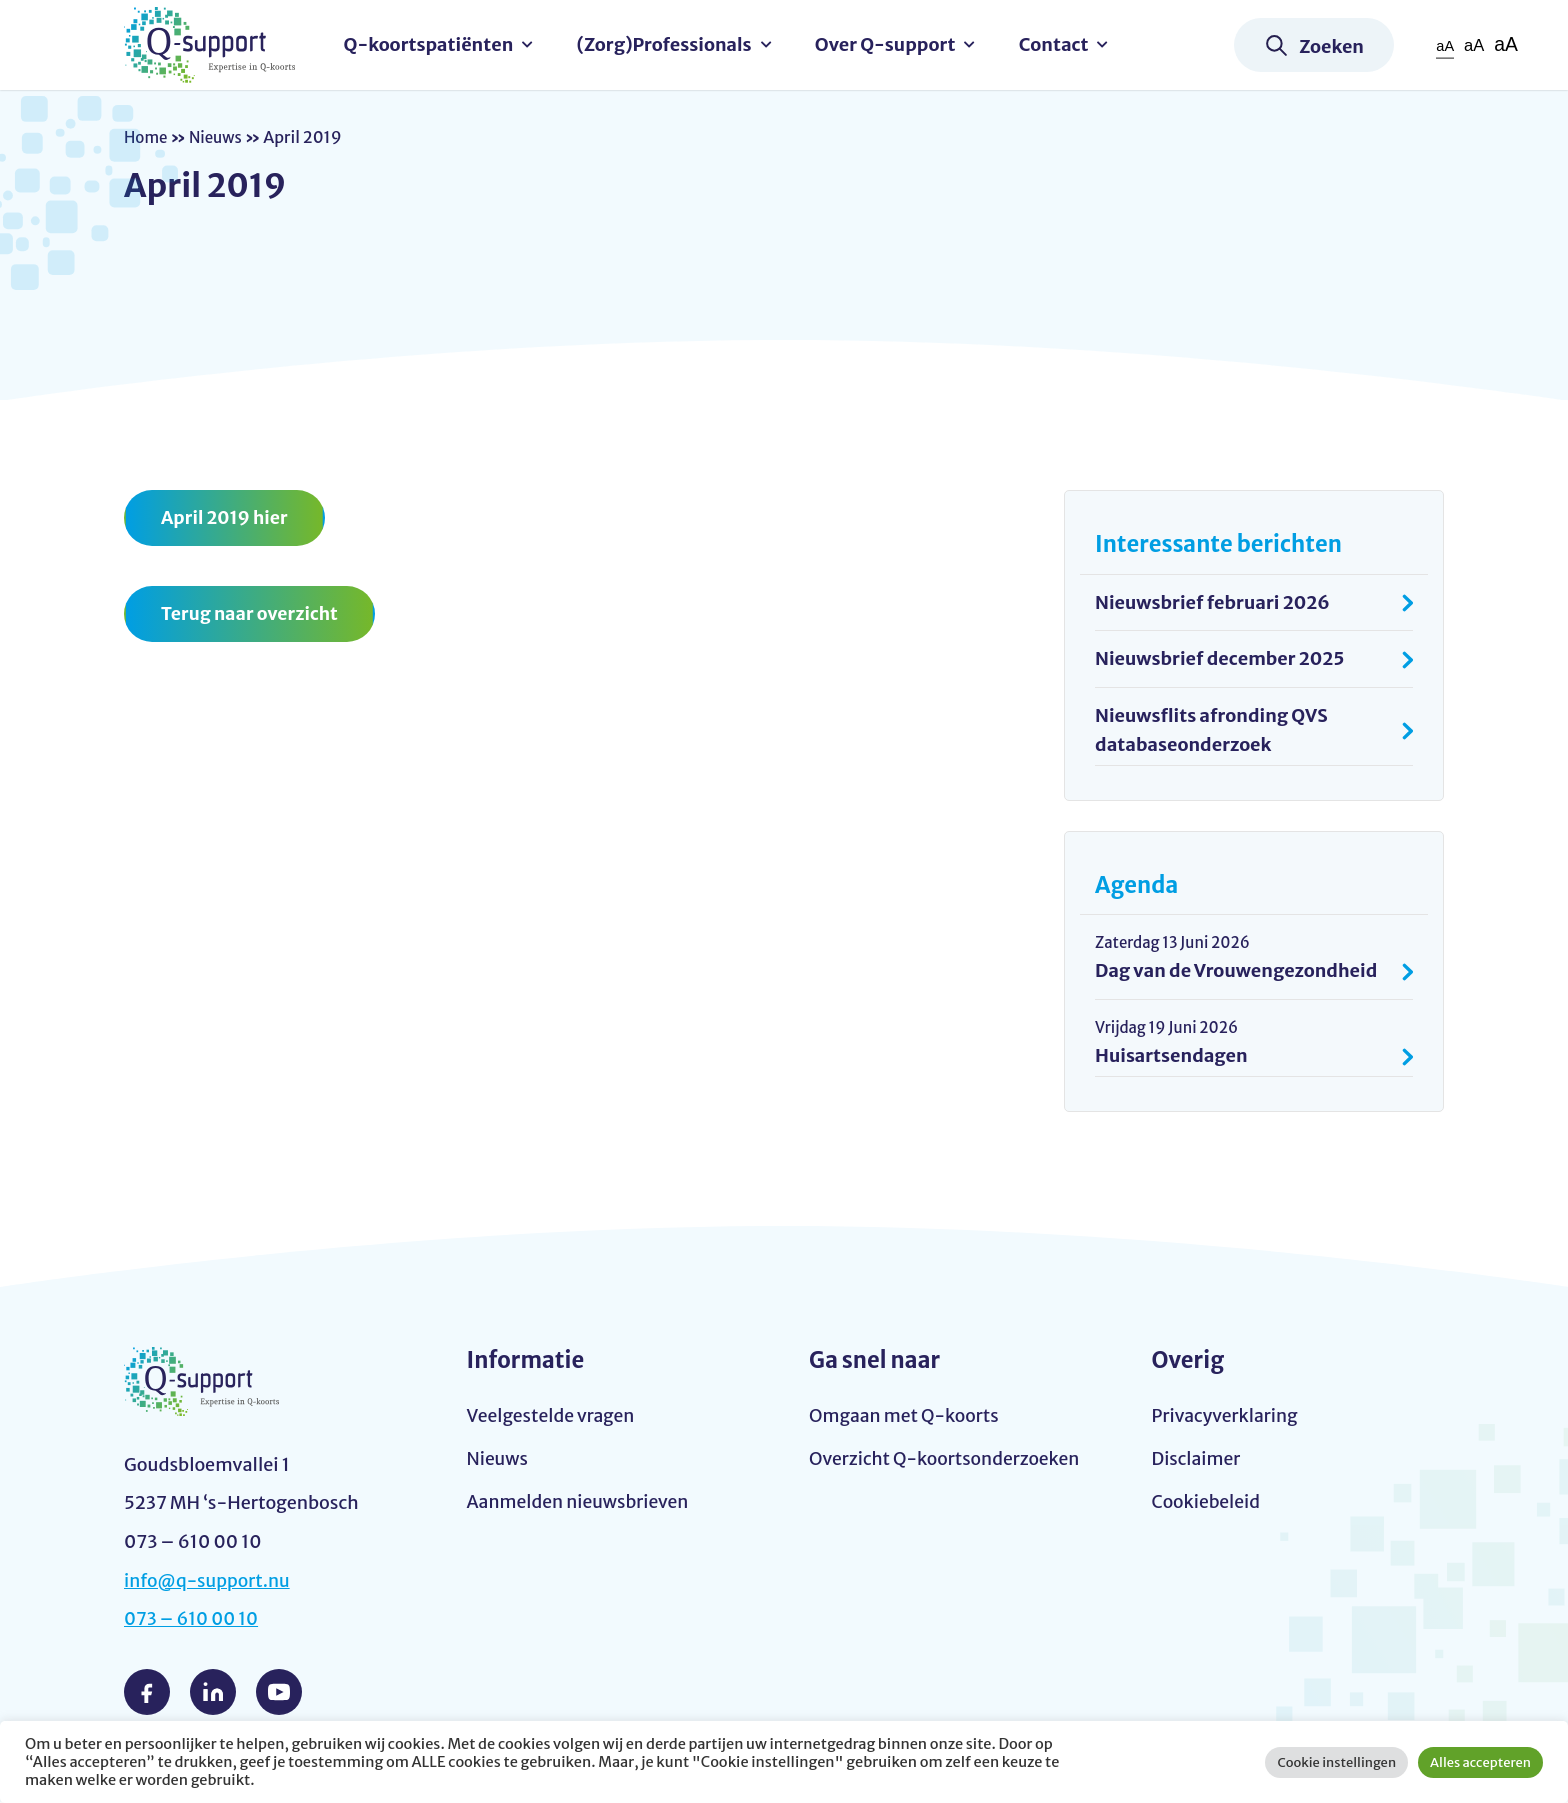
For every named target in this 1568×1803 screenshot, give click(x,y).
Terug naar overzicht (251, 614)
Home (147, 137)
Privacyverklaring (1227, 1416)
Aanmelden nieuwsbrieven (581, 1504)
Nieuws (219, 137)
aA (1443, 45)
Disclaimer (1197, 1460)
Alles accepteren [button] (1480, 1762)
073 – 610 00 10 (193, 1620)
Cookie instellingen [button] (1336, 1762)
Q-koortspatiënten (434, 44)
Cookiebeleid (1207, 1504)
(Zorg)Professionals (669, 44)
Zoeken (1331, 46)
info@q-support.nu (209, 1581)
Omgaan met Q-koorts (906, 1416)
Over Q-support (890, 44)
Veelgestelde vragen (553, 1416)
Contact (1059, 44)
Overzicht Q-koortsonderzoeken (947, 1460)
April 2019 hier (226, 517)
